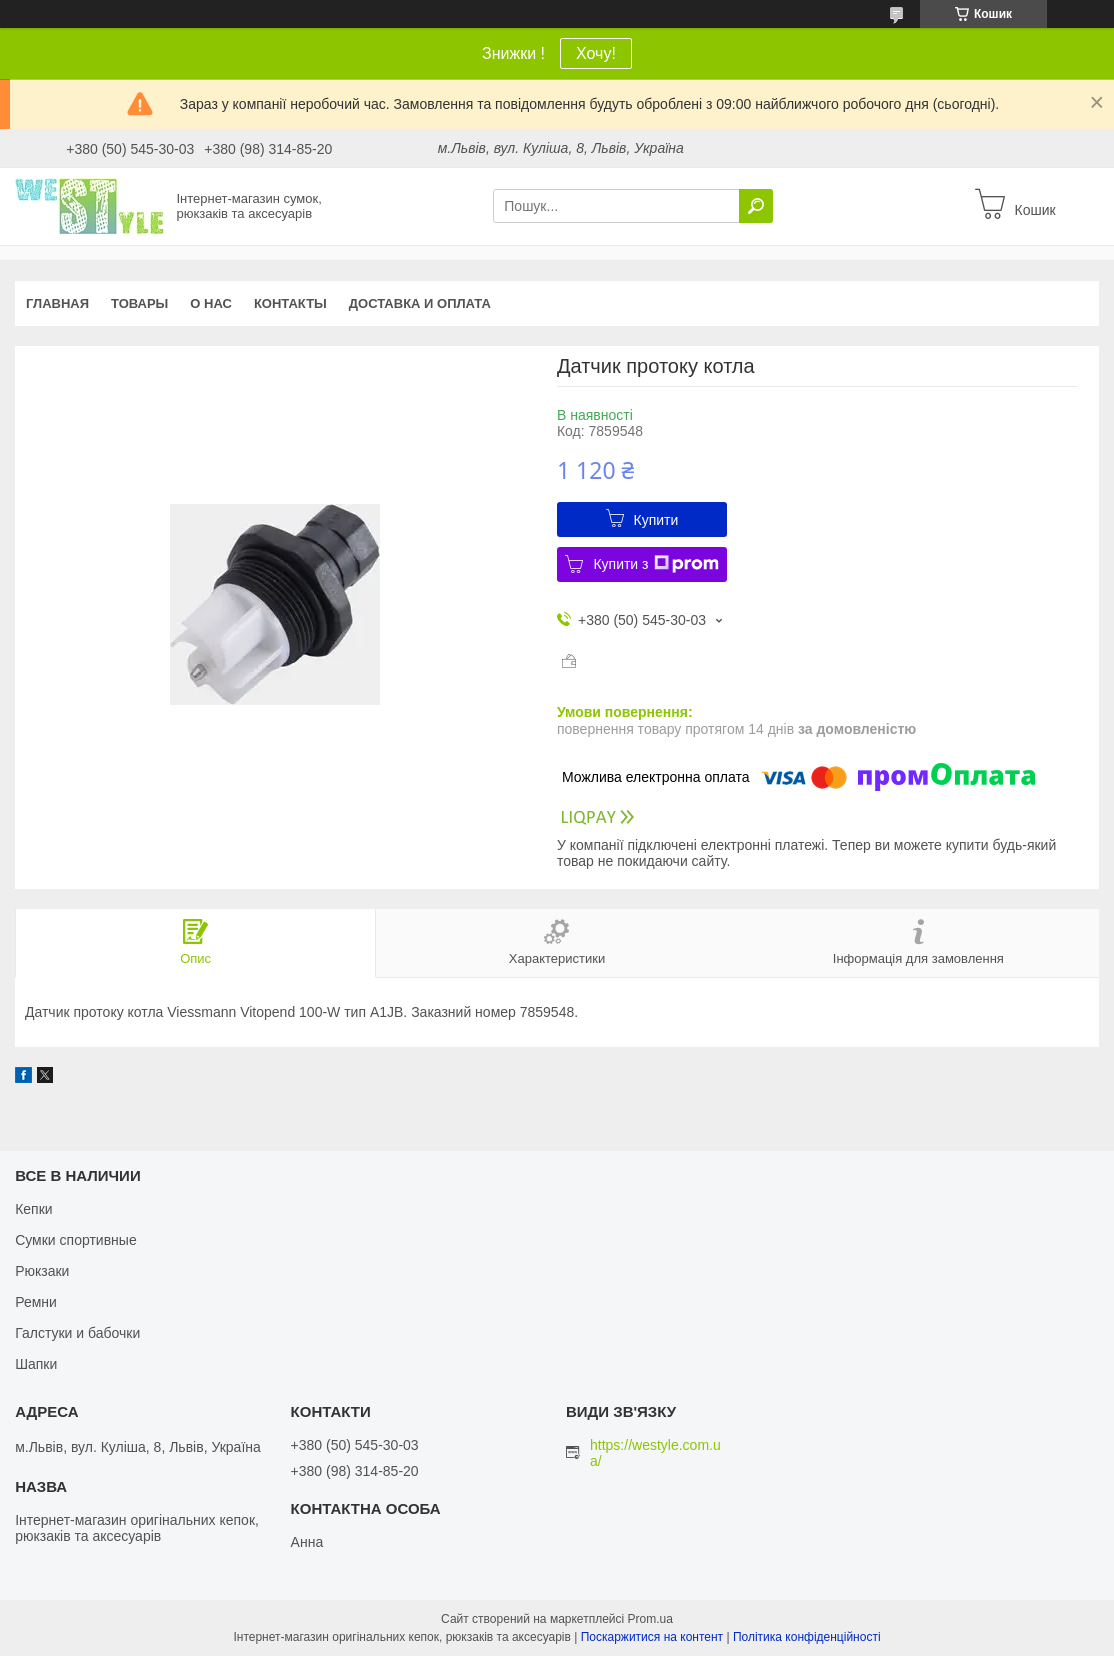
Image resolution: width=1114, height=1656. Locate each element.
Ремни (36, 1302)
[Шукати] (756, 206)
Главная (57, 303)
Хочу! (596, 53)
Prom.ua (650, 1619)
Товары (139, 303)
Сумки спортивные (76, 1240)
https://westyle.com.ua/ (655, 1453)
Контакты (290, 303)
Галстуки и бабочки (77, 1333)
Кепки (33, 1209)
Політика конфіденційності (807, 1637)
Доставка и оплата (420, 303)
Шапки (36, 1364)
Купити (656, 520)
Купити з (655, 564)
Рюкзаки (42, 1271)
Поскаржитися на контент (652, 1637)
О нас (211, 303)
